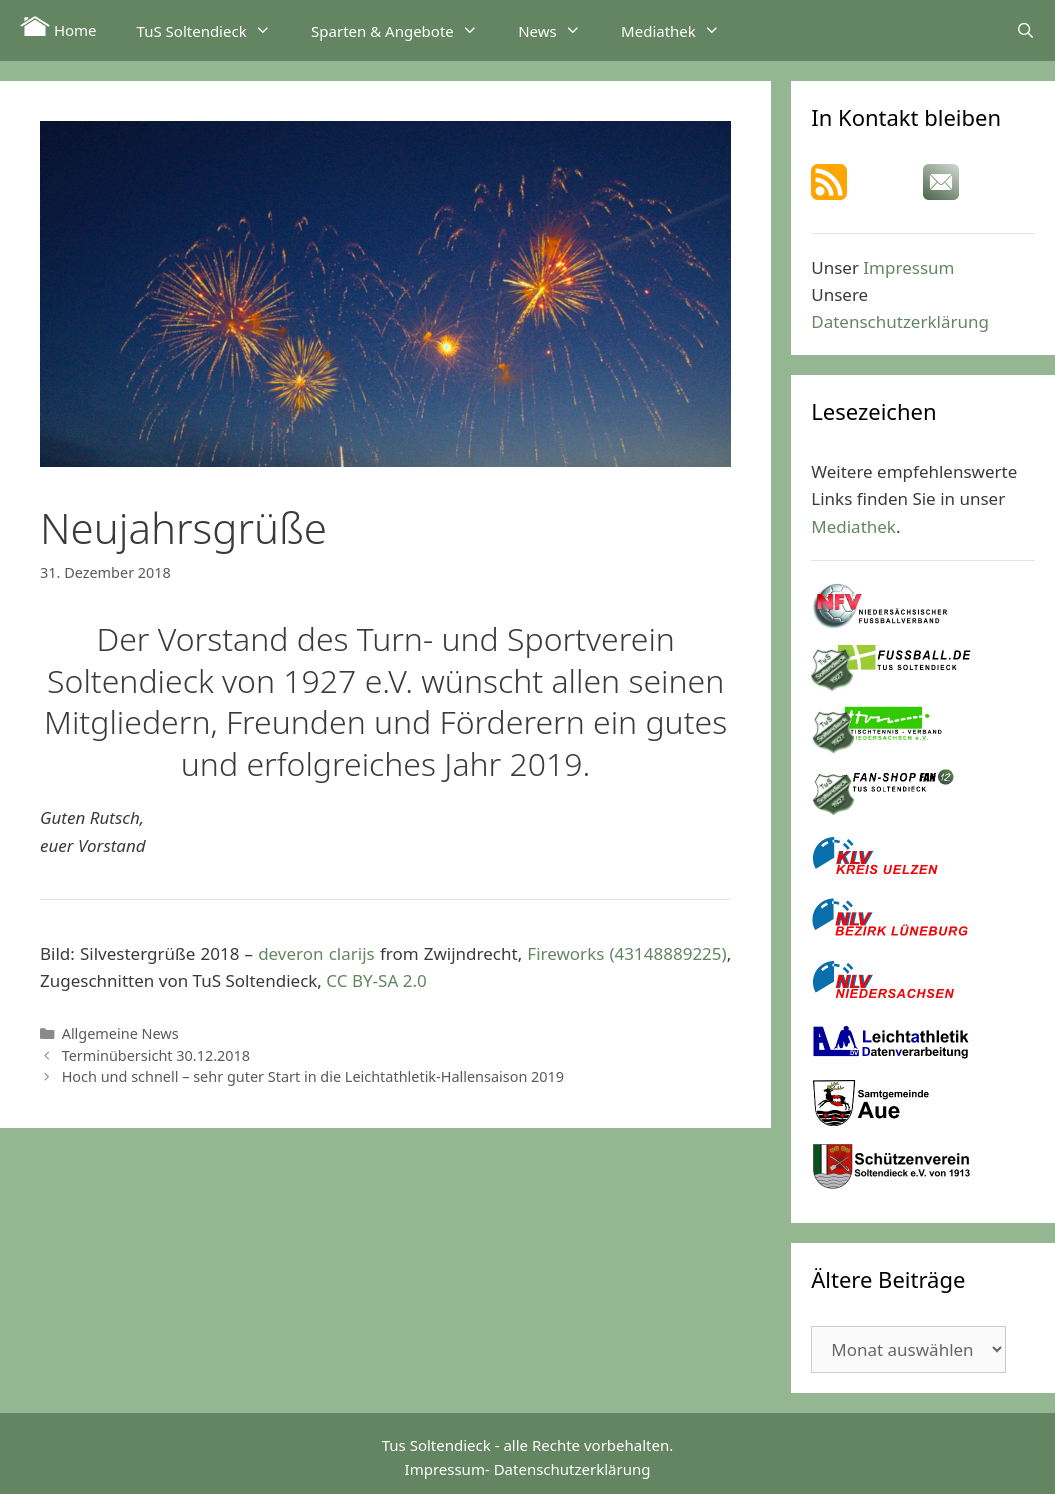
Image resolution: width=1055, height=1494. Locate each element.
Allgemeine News (120, 1033)
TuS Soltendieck (214, 30)
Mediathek (680, 30)
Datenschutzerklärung (900, 321)
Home (58, 28)
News (559, 30)
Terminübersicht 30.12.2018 (156, 1055)
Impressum (908, 267)
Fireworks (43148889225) (626, 953)
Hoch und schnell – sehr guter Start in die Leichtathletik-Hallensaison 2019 (313, 1076)
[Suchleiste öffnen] (1025, 30)
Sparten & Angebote (404, 30)
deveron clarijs (316, 953)
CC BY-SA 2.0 (376, 980)
